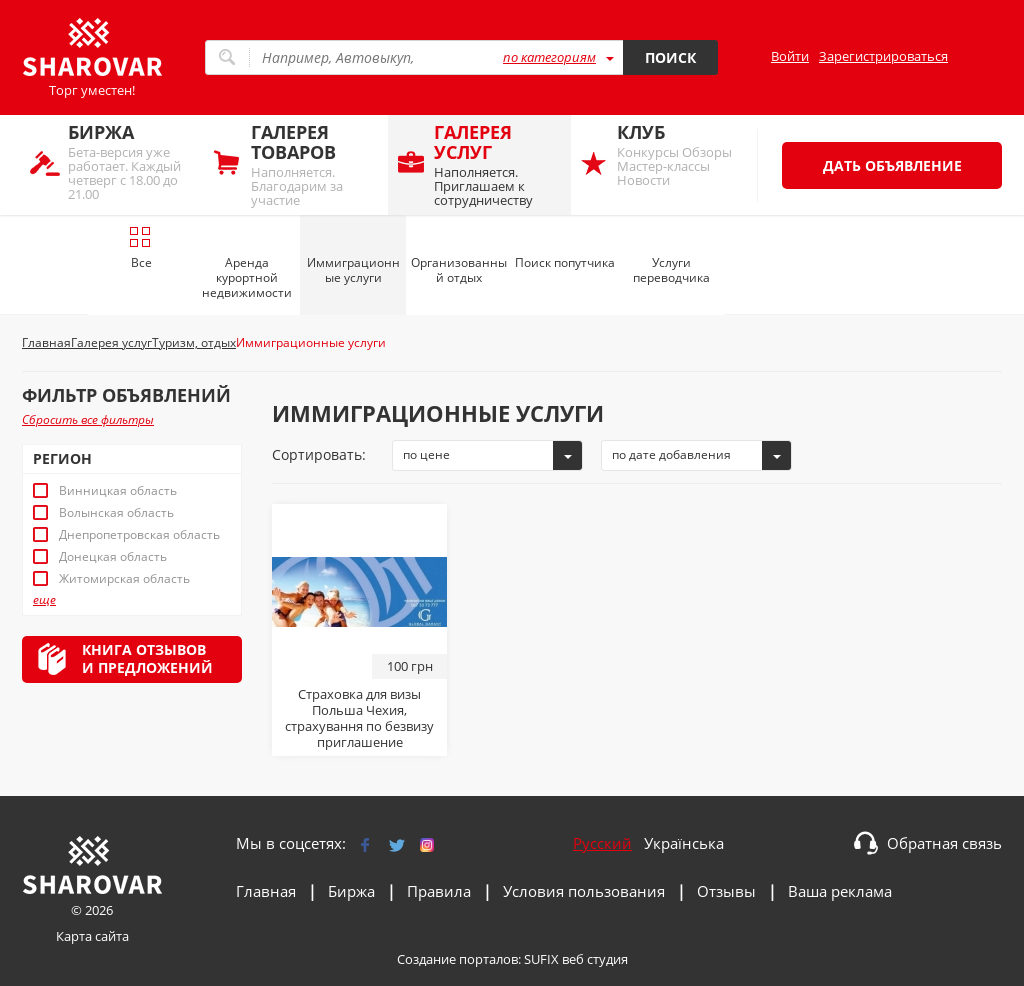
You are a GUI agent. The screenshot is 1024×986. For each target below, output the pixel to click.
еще (44, 600)
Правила (439, 891)
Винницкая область (118, 491)
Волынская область (116, 513)
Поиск (670, 57)
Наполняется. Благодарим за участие (314, 164)
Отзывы (726, 891)
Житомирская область (124, 579)
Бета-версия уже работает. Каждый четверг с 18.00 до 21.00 (131, 161)
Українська (684, 843)
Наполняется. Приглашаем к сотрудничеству (497, 164)
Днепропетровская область (139, 535)
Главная (266, 891)
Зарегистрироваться (883, 56)
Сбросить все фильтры (88, 419)
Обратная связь (944, 843)
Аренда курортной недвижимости (247, 277)
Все (140, 248)
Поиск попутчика (565, 262)
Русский (602, 843)
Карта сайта (92, 936)
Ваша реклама (840, 891)
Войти (790, 56)
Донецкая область (113, 557)
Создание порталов (457, 959)
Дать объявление (892, 165)
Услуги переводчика (671, 270)
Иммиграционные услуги (353, 270)
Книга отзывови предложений (147, 658)
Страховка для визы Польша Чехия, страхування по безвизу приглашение (359, 718)
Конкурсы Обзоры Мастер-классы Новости (680, 154)
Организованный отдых (459, 270)
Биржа (351, 891)
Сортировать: (319, 454)
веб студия (595, 959)
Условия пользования (584, 891)
